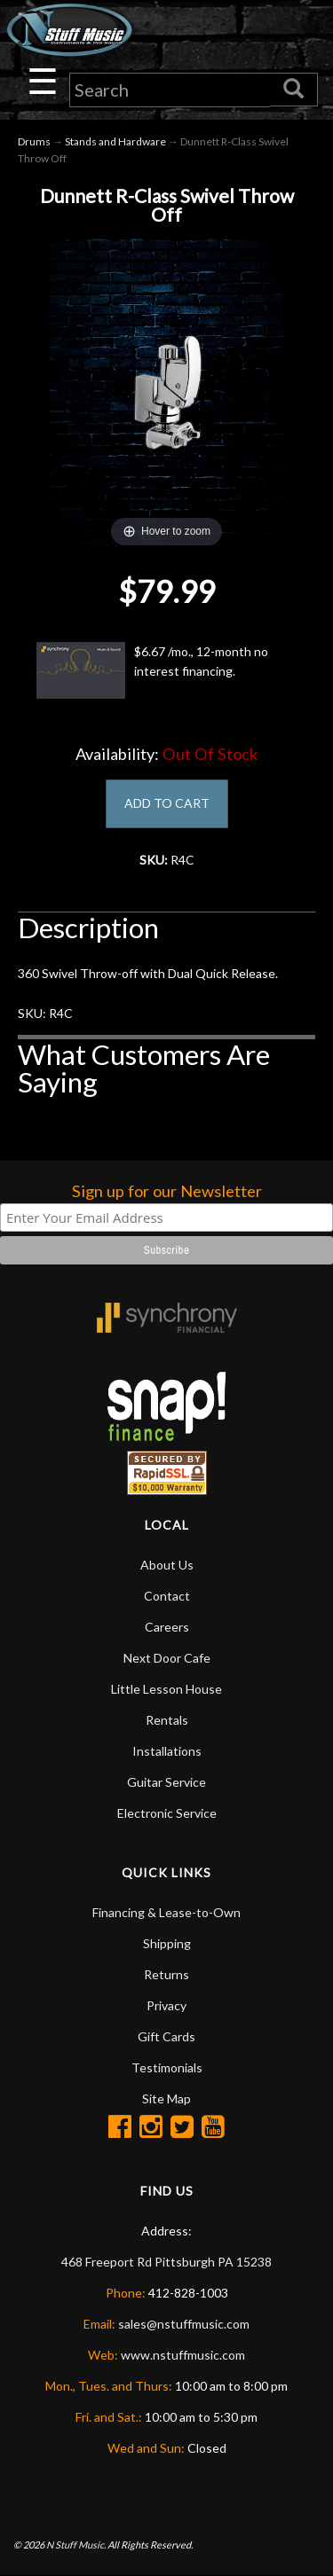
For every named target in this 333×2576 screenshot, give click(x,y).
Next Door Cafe (166, 1657)
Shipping (167, 1943)
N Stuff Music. (76, 2544)
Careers (167, 1626)
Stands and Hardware (115, 141)
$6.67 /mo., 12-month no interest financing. (152, 670)
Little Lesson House (166, 1688)
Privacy (166, 2005)
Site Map (166, 2098)
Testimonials (166, 2067)
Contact (167, 1595)
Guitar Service (166, 1781)
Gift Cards (166, 2036)
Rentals (167, 1719)
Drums (34, 141)
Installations (167, 1750)
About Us (167, 1564)
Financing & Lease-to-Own (166, 1912)
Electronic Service (167, 1812)
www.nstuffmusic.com (183, 2354)
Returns (166, 1974)
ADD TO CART (167, 802)
